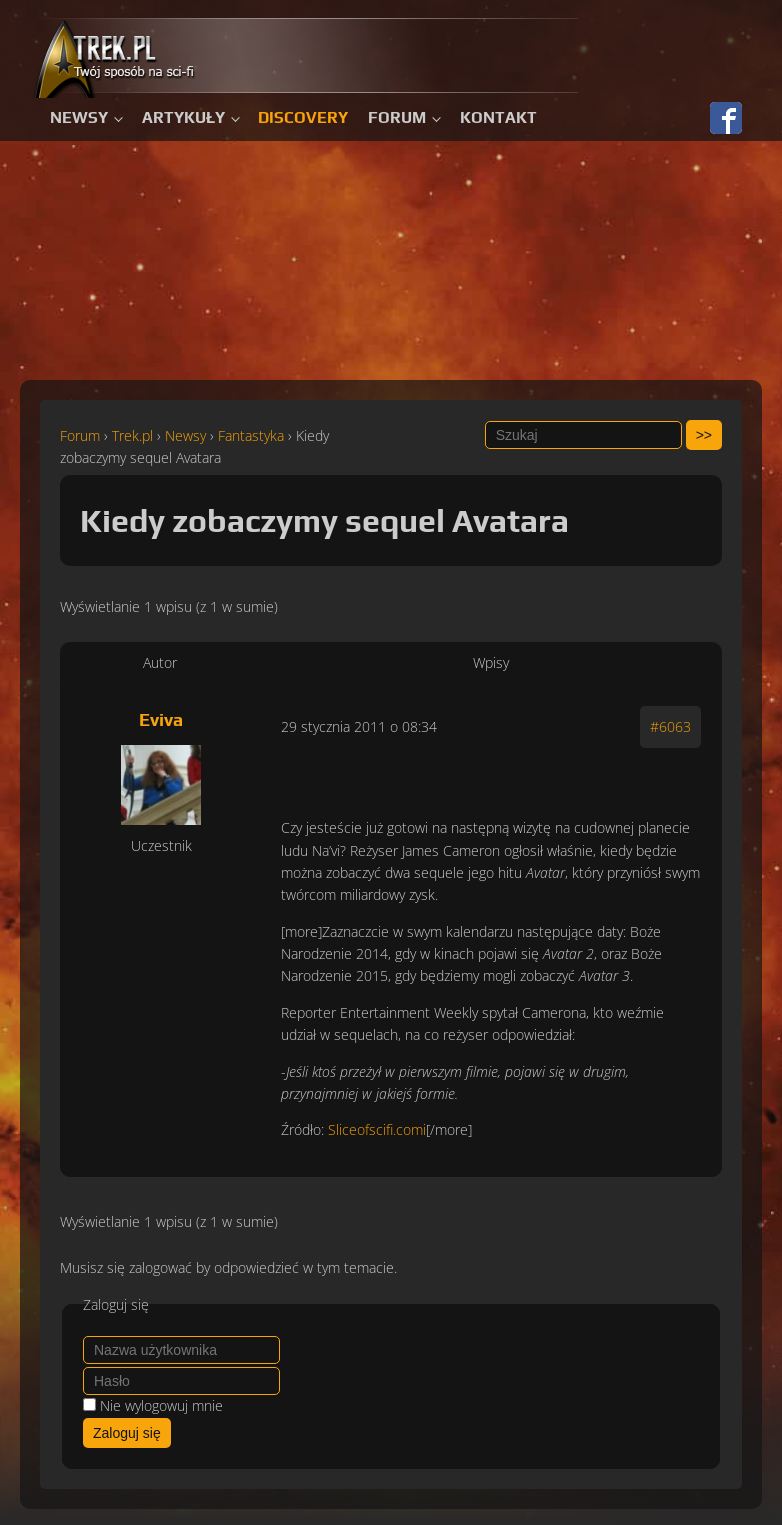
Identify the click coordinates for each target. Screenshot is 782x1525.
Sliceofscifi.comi (377, 1129)
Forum (397, 117)
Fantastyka (251, 435)
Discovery (303, 117)
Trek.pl (132, 435)
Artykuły (183, 117)
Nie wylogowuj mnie (161, 1405)
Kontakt (498, 117)
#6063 (670, 726)
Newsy (79, 117)
